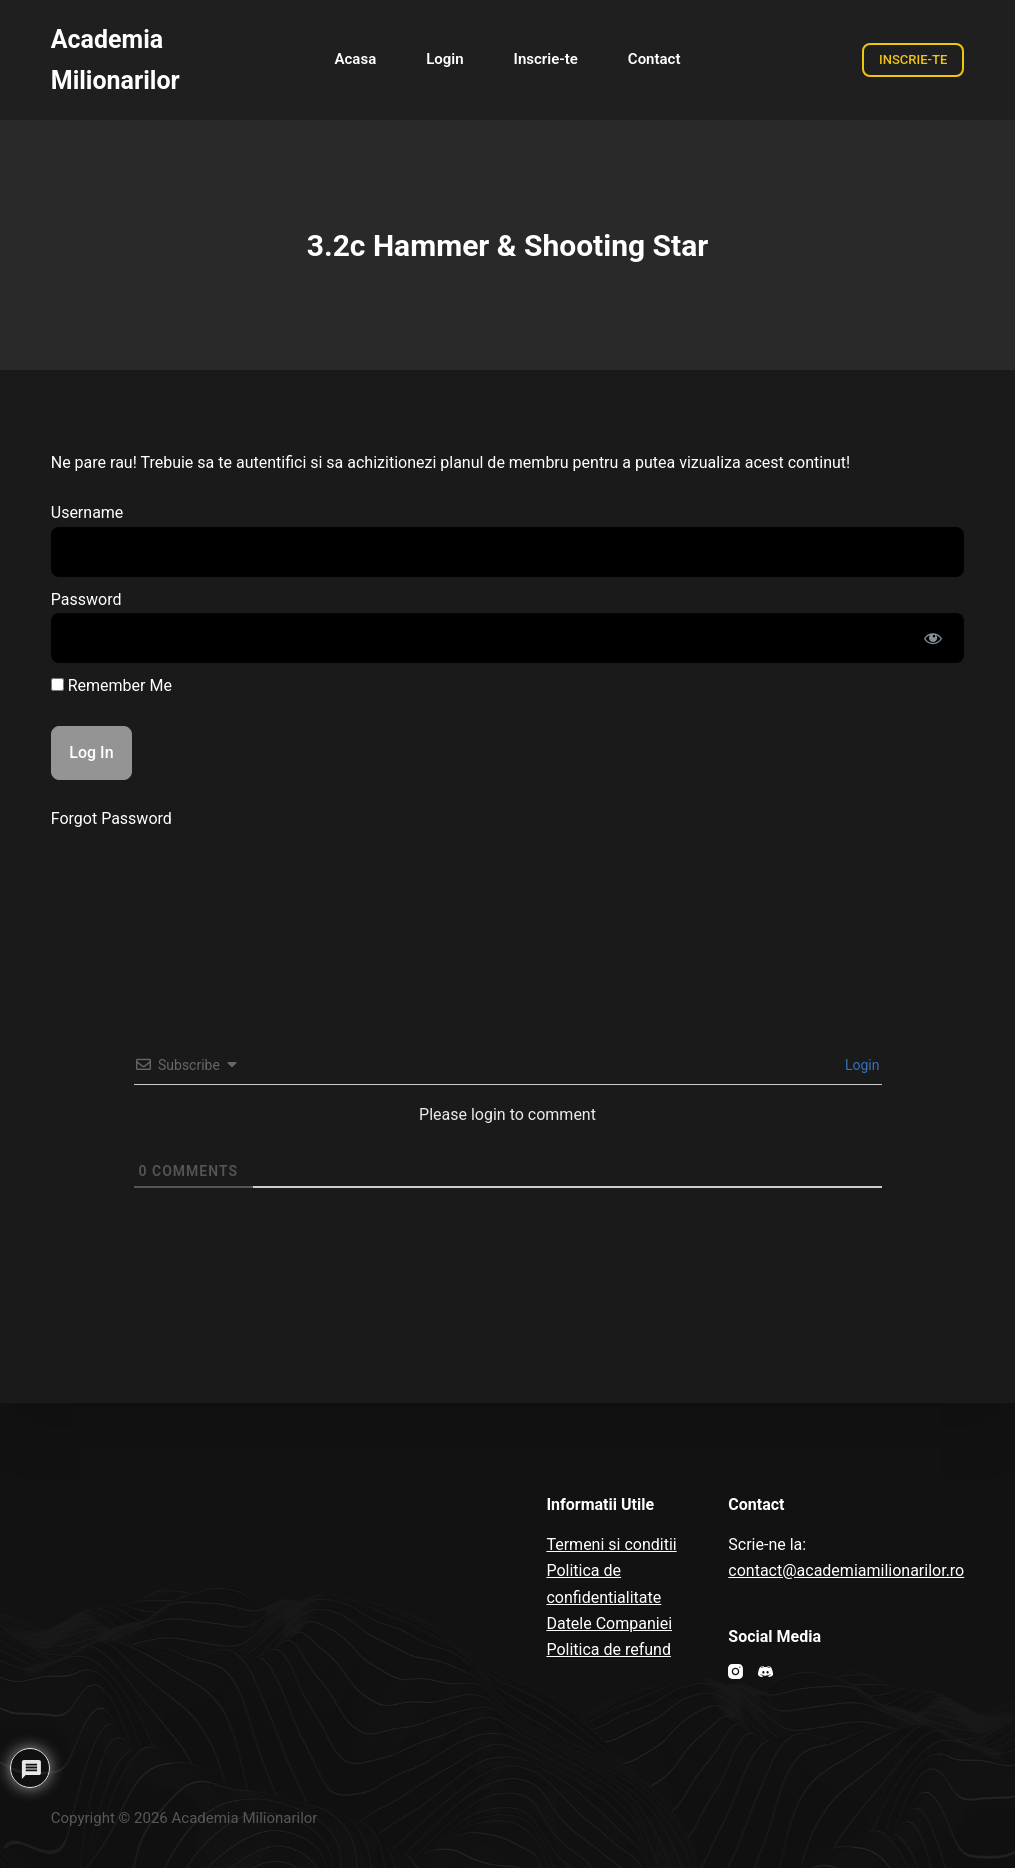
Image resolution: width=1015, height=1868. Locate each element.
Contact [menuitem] (654, 59)
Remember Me (111, 685)
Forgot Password (111, 818)
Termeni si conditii (611, 1544)
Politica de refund (608, 1649)
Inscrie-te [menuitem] (546, 59)
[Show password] (933, 638)
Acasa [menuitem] (356, 59)
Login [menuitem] (444, 59)
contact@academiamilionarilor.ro (846, 1570)
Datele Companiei (609, 1623)
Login (861, 1065)
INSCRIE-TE (913, 59)
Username (87, 512)
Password (86, 599)
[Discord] (765, 1671)
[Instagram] (735, 1671)
